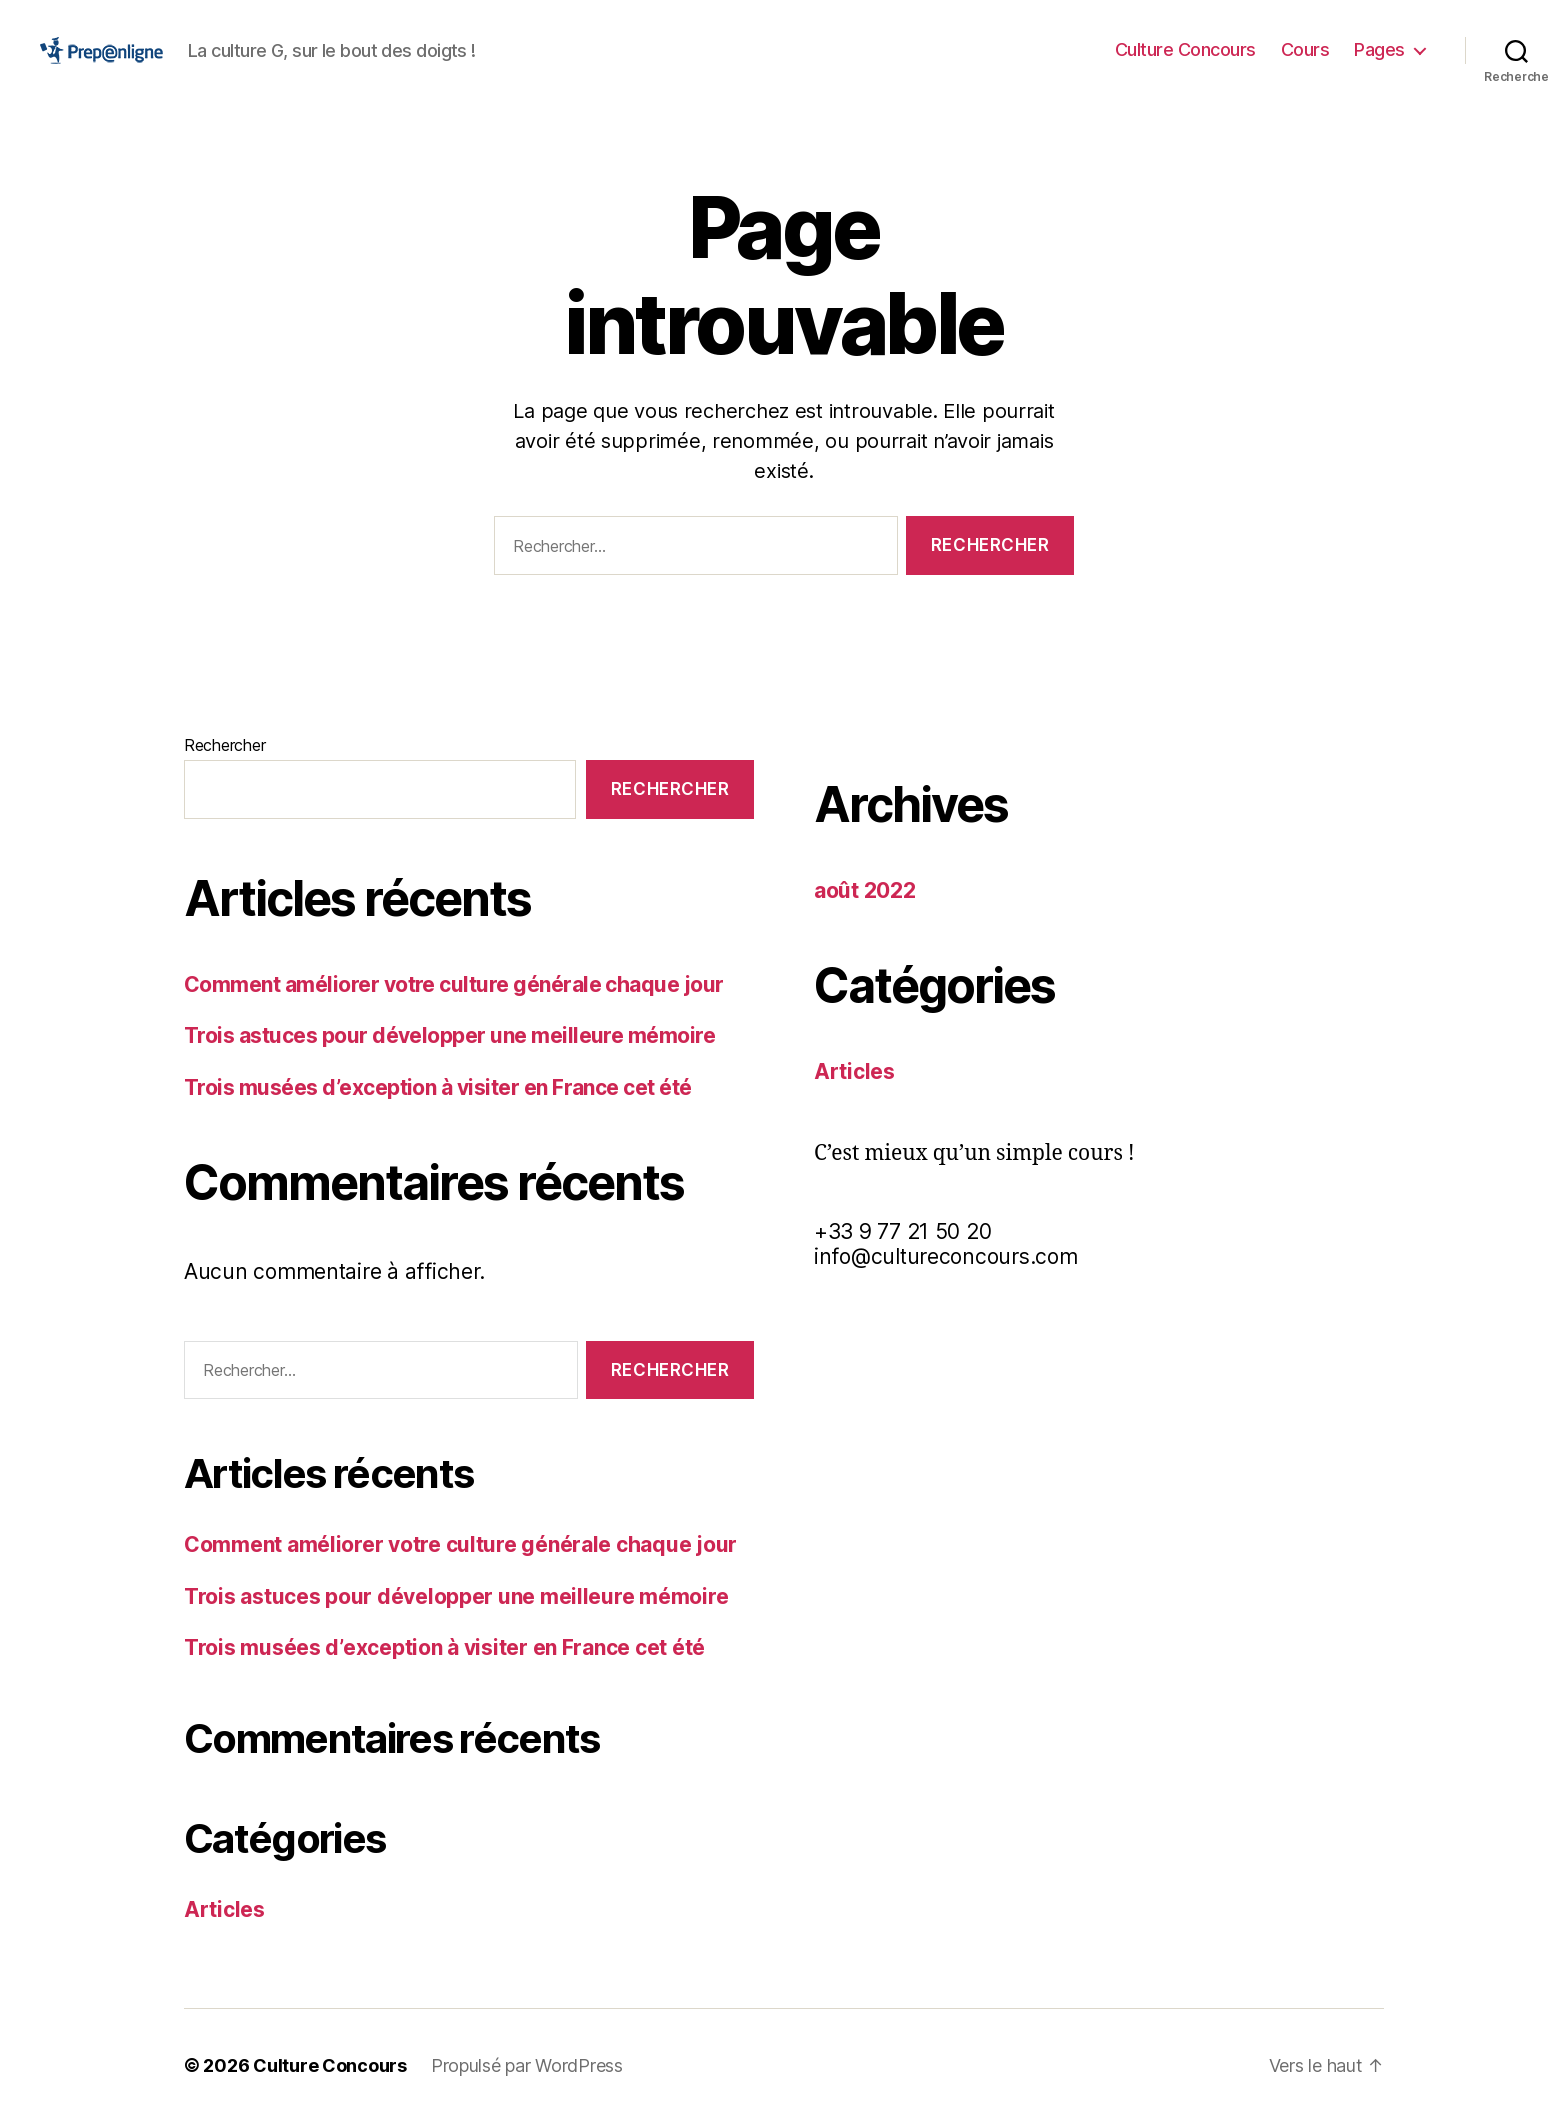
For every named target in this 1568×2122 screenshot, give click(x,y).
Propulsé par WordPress (527, 2065)
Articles (224, 1909)
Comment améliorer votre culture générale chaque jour (454, 984)
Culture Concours (1185, 49)
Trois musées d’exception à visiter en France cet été (438, 1087)
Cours (1305, 49)
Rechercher (224, 745)
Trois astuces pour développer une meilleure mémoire (449, 1035)
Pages (1379, 49)
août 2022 (865, 890)
